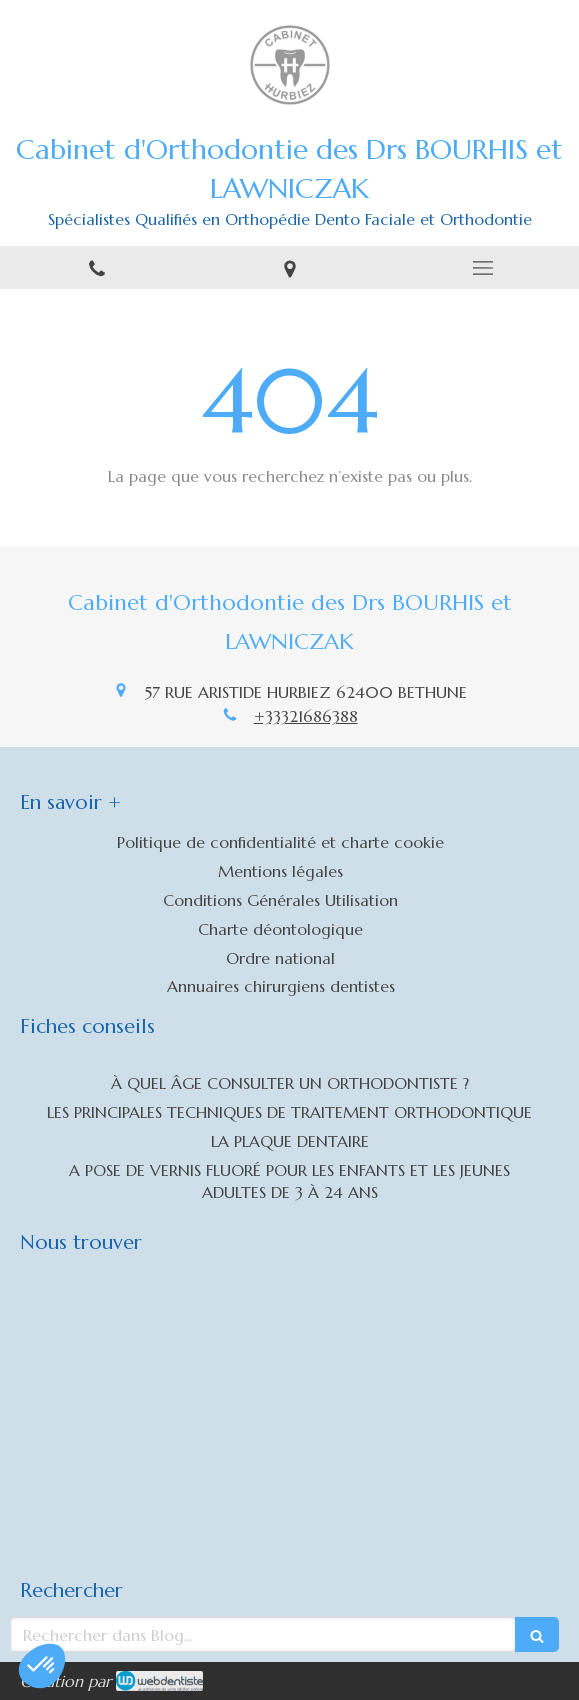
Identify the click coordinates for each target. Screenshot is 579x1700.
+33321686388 (306, 716)
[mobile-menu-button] (482, 268)
